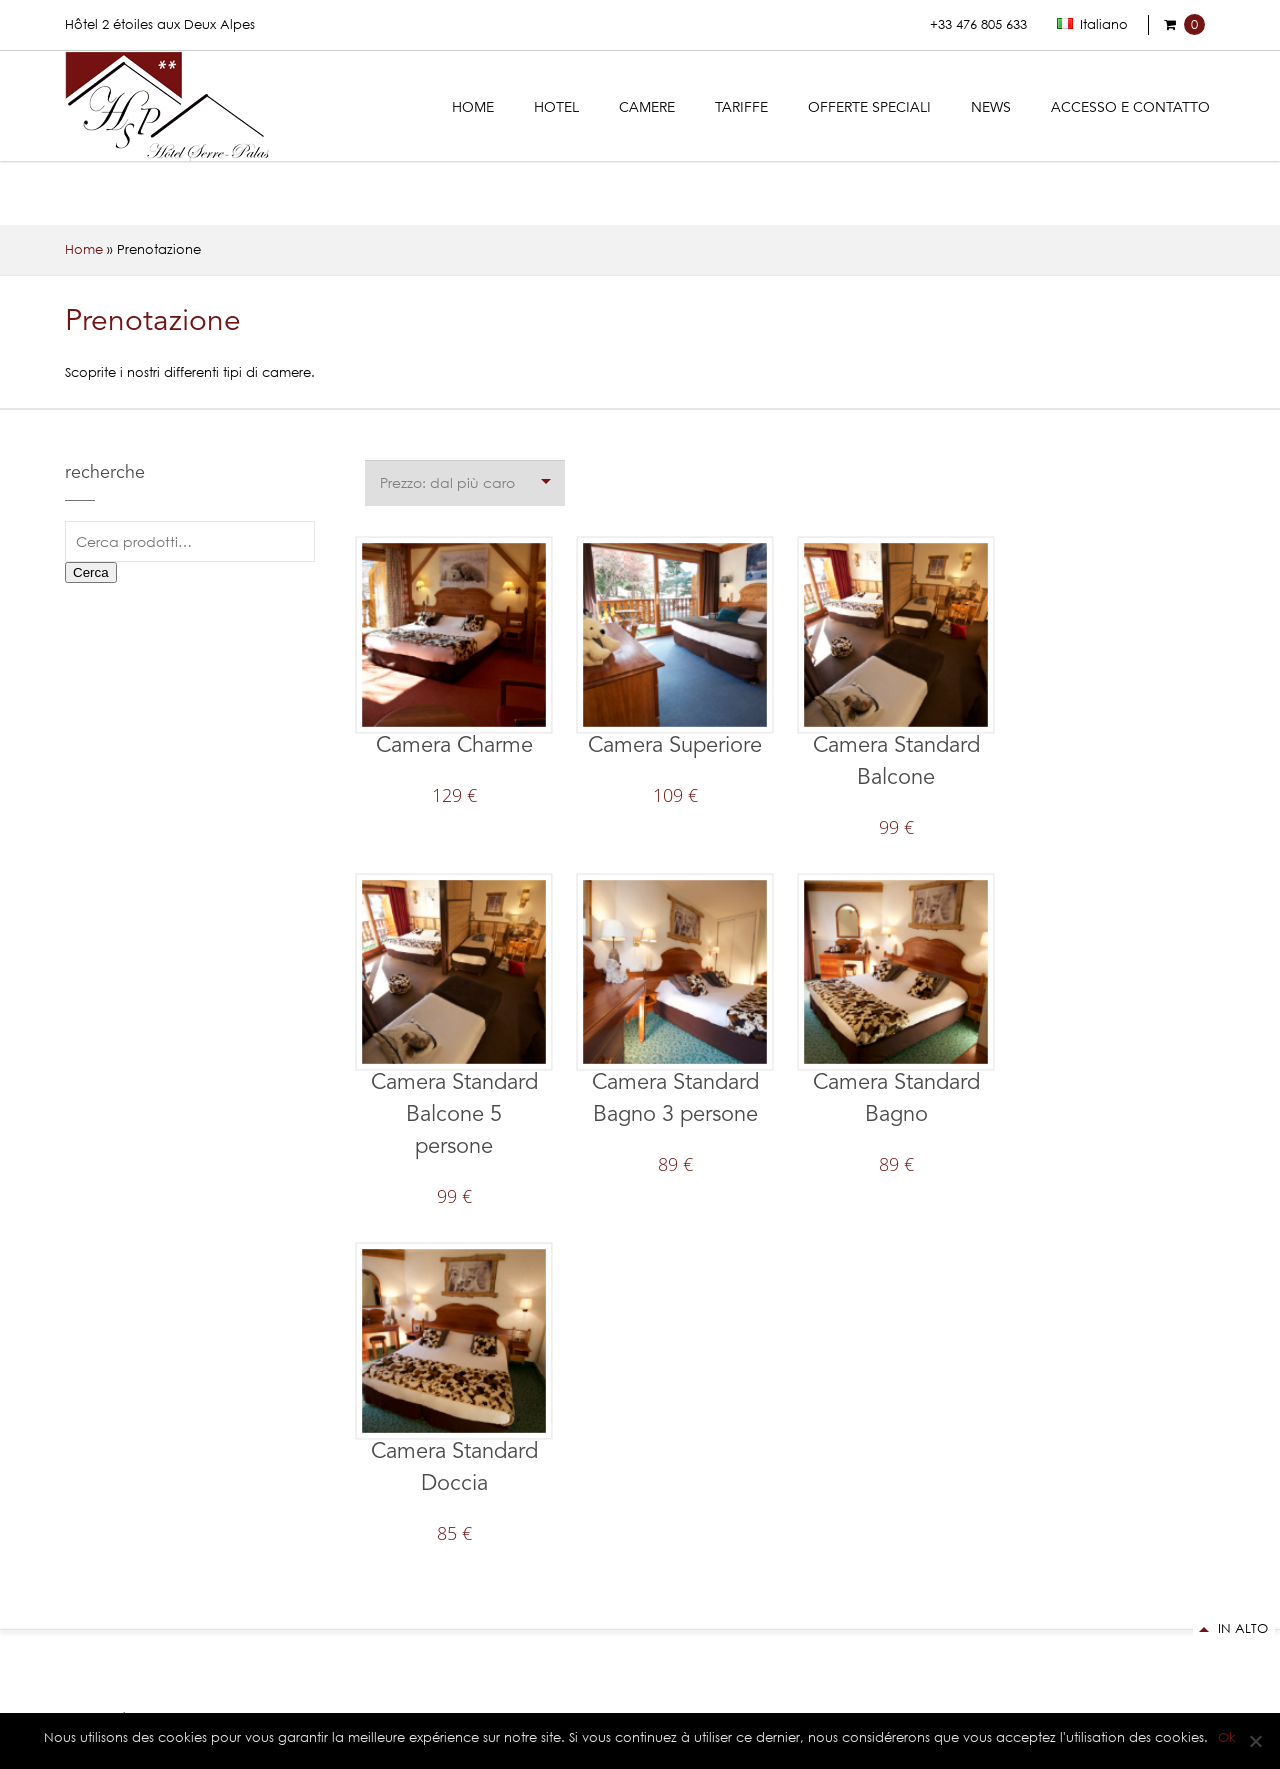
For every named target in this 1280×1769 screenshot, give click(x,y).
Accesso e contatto (1130, 108)
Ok (1227, 1737)
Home (473, 108)
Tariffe (741, 108)
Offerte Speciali (869, 108)
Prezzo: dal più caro (447, 482)
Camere (647, 108)
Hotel (556, 108)
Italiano (1092, 24)
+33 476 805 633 (978, 24)
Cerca (91, 572)
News (991, 108)
